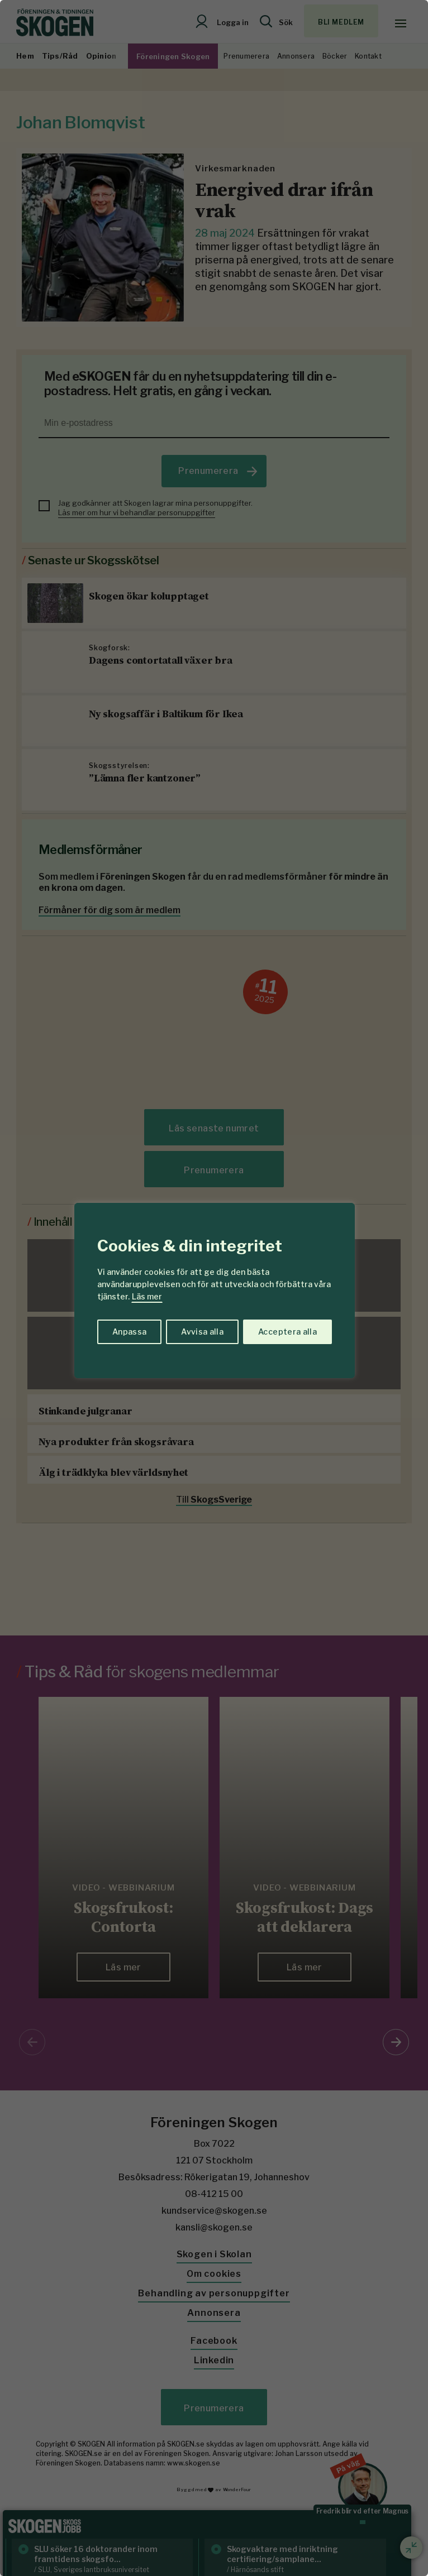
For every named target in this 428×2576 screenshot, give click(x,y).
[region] (214, 1288)
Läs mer (147, 1296)
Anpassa (129, 1331)
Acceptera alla (287, 1331)
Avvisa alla (202, 1331)
